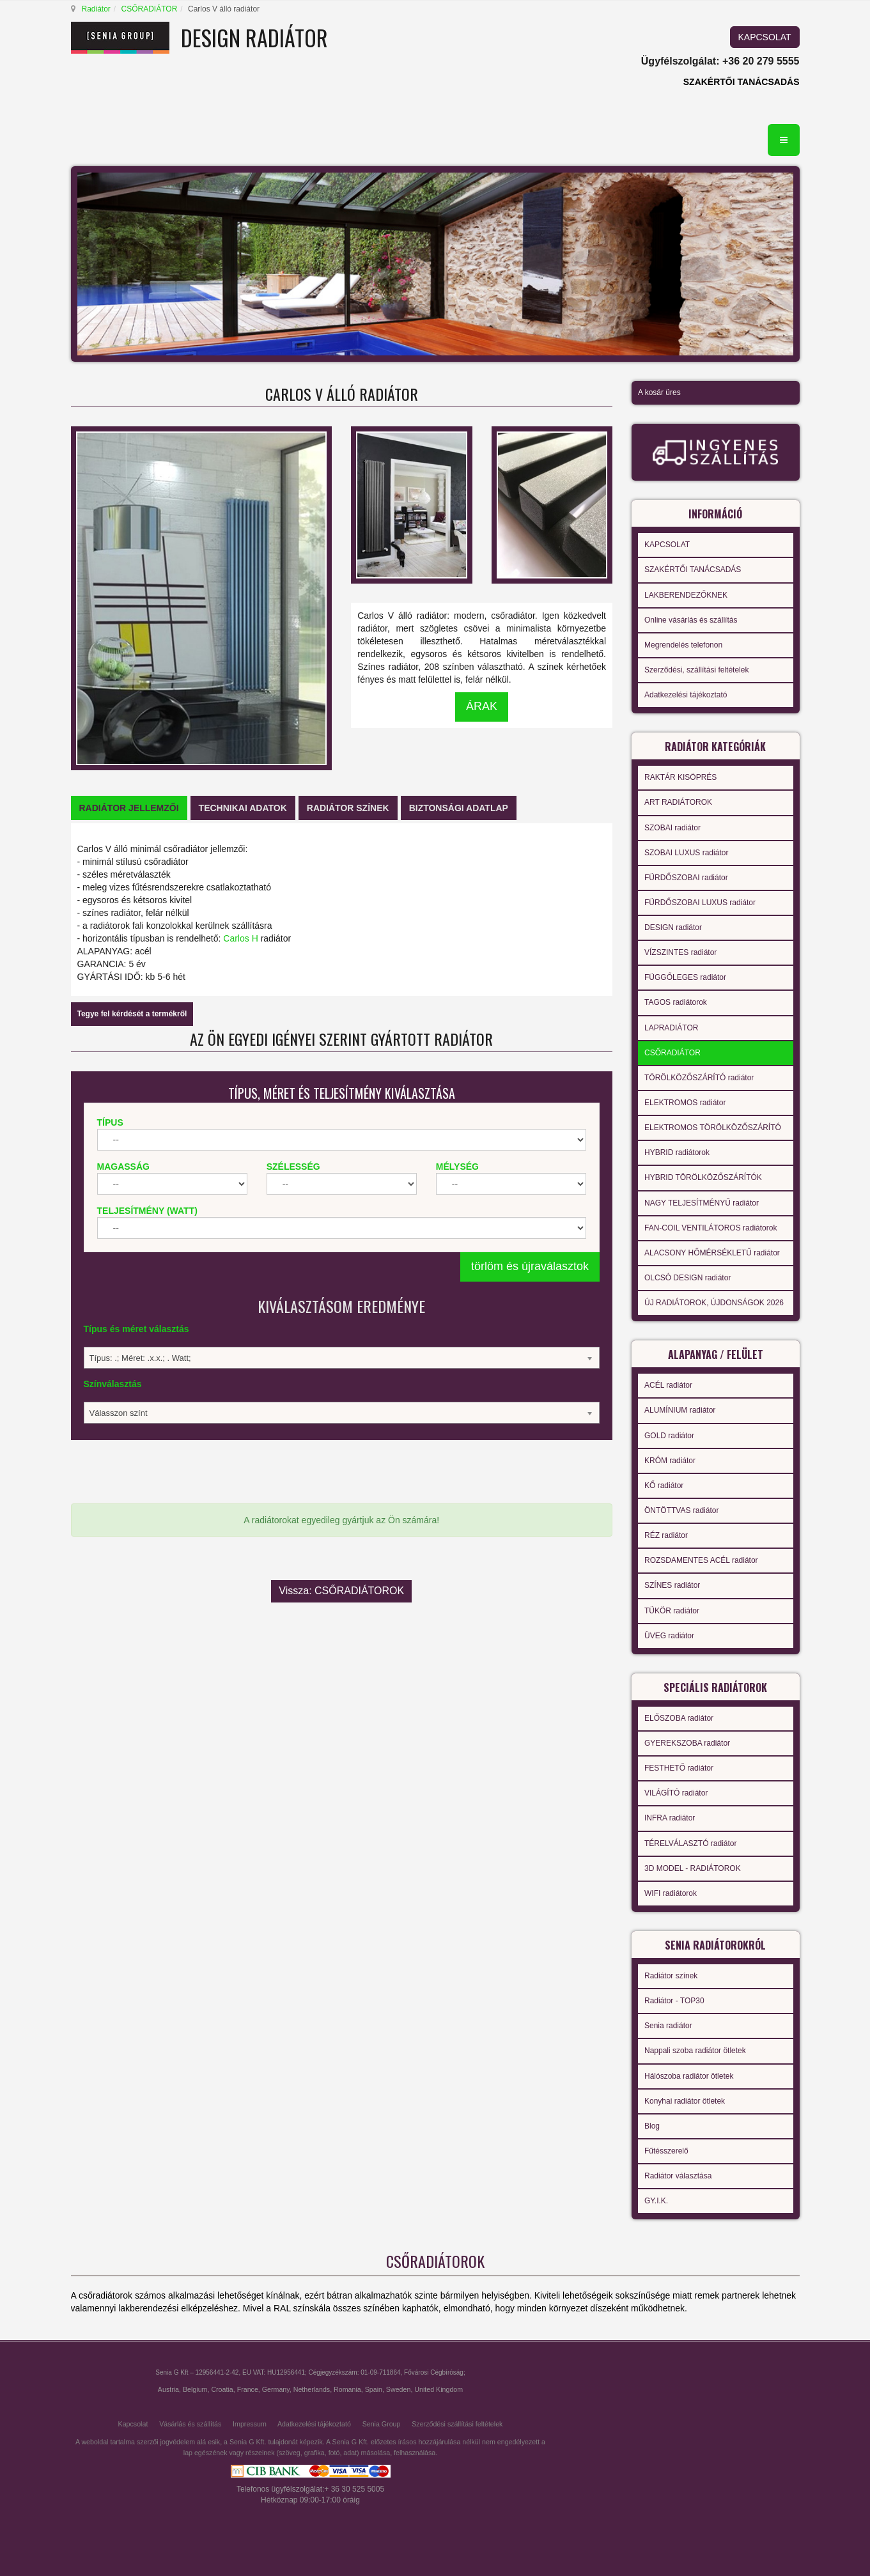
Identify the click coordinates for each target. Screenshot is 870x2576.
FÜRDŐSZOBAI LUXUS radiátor (700, 902)
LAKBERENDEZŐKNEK (685, 595)
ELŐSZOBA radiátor (678, 1718)
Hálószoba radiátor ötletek (688, 2076)
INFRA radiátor (669, 1817)
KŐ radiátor (663, 1485)
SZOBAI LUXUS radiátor (686, 852)
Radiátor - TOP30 (674, 2000)
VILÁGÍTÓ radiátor (676, 1792)
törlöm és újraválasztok (530, 1266)
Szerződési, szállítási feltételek (696, 669)
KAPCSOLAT (764, 37)
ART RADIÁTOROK (678, 802)
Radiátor (96, 8)
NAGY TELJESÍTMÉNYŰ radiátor (701, 1203)
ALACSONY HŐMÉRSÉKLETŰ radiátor (712, 1252)
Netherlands (311, 2389)
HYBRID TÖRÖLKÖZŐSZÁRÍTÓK (703, 1177)
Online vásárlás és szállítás (690, 620)
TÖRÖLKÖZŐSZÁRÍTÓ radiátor (699, 1077)
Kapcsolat (133, 2424)
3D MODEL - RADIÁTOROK (692, 1868)
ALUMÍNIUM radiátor (679, 1410)
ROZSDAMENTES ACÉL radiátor (701, 1560)
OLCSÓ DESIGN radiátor (687, 1277)
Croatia (222, 2389)
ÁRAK (481, 706)
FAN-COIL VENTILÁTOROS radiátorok (710, 1227)
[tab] (129, 808)
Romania (347, 2389)
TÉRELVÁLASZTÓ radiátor (690, 1843)
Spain (373, 2389)
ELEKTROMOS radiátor (685, 1102)
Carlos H (240, 938)
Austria (168, 2389)
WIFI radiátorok (670, 1893)
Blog (652, 2126)
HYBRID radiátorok (677, 1152)
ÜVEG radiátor (669, 1635)
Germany (276, 2389)
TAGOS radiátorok (675, 1002)
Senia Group (381, 2424)
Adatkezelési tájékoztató (685, 694)
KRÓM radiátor (669, 1460)
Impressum (250, 2424)
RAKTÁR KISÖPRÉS (680, 777)
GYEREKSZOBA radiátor (687, 1743)
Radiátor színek (670, 1975)
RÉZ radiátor (666, 1535)
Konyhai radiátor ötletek (684, 2101)
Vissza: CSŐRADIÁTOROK (341, 1577)
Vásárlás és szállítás (190, 2424)
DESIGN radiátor (673, 927)
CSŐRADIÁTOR (149, 8)
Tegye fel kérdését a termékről (132, 1013)
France (247, 2389)
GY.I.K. (656, 2200)
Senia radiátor (668, 2025)
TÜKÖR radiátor (671, 1610)
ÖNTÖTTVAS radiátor (681, 1510)
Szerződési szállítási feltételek (457, 2424)
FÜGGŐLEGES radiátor (685, 977)
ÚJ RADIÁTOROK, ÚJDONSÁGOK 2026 (714, 1302)
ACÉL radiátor (668, 1385)
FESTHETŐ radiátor (678, 1768)
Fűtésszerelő (666, 2150)
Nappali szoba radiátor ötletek (695, 2050)
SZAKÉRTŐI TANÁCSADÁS (741, 82)
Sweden (398, 2389)
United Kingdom (438, 2389)
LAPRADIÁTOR (671, 1027)
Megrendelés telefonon (683, 644)
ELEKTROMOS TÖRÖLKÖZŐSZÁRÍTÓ (712, 1127)
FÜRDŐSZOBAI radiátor (686, 877)
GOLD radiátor (669, 1435)
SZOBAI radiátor (672, 827)
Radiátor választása (677, 2175)
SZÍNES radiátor (672, 1585)
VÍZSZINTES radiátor (680, 952)
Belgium (195, 2389)
